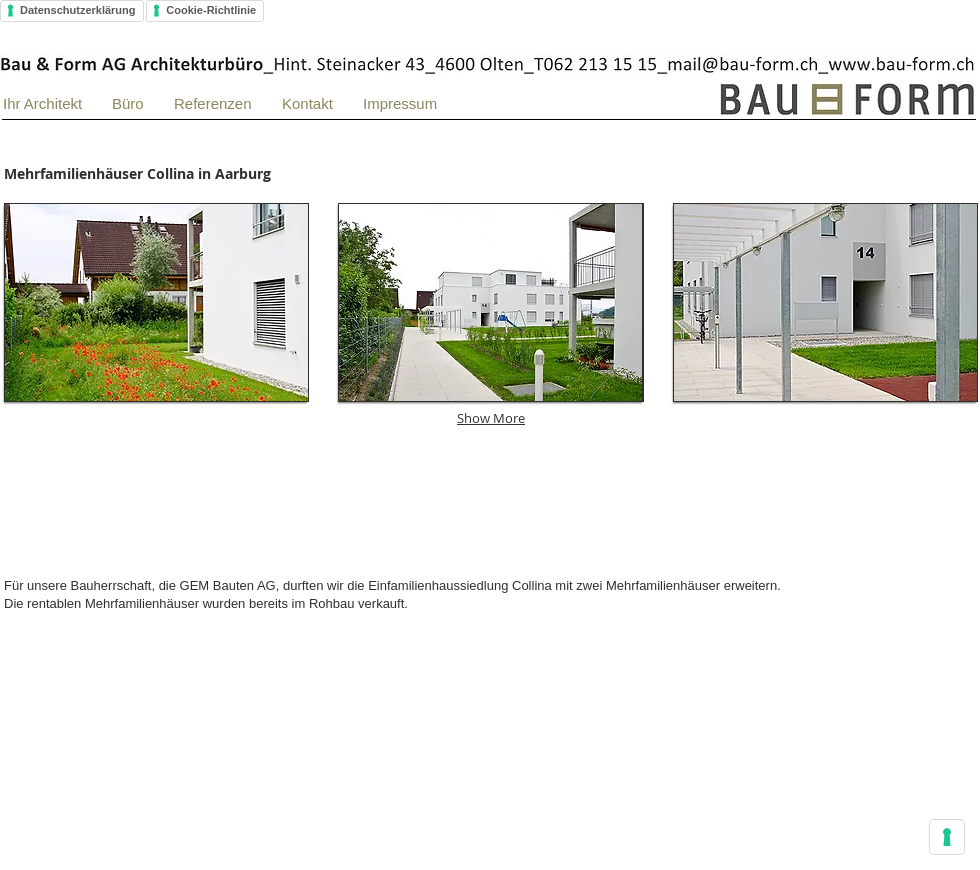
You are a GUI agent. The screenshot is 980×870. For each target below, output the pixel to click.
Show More (491, 418)
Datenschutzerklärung (78, 10)
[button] (156, 302)
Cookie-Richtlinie (211, 10)
